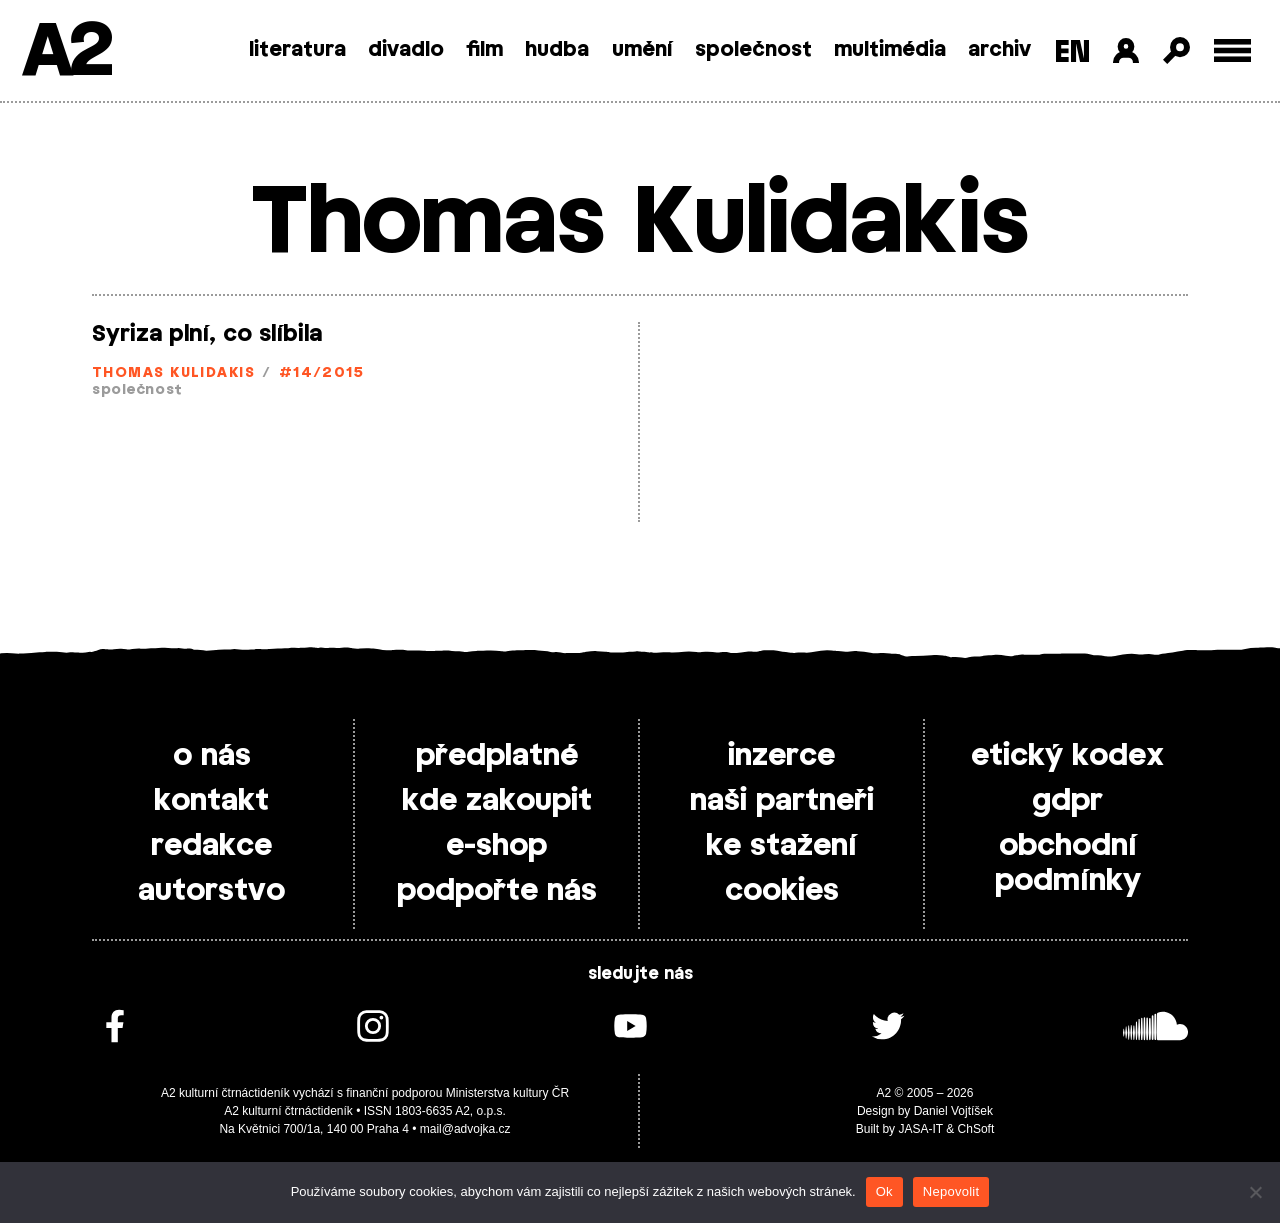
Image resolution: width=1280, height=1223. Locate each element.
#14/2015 (322, 373)
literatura (297, 50)
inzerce (781, 756)
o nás (212, 756)
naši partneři (782, 801)
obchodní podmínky (1068, 863)
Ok (884, 1191)
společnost (753, 50)
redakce (211, 846)
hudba (557, 50)
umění (642, 50)
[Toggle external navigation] (1232, 50)
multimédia (890, 50)
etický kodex (1067, 756)
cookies (782, 891)
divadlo (406, 50)
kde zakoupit (497, 801)
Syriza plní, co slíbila (207, 334)
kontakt (211, 801)
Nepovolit (951, 1191)
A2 (65, 52)
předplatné (497, 756)
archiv (999, 50)
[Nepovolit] (1255, 1192)
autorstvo (211, 891)
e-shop (496, 846)
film (484, 50)
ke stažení (781, 846)
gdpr (1067, 801)
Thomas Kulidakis (173, 373)
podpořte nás (497, 891)
